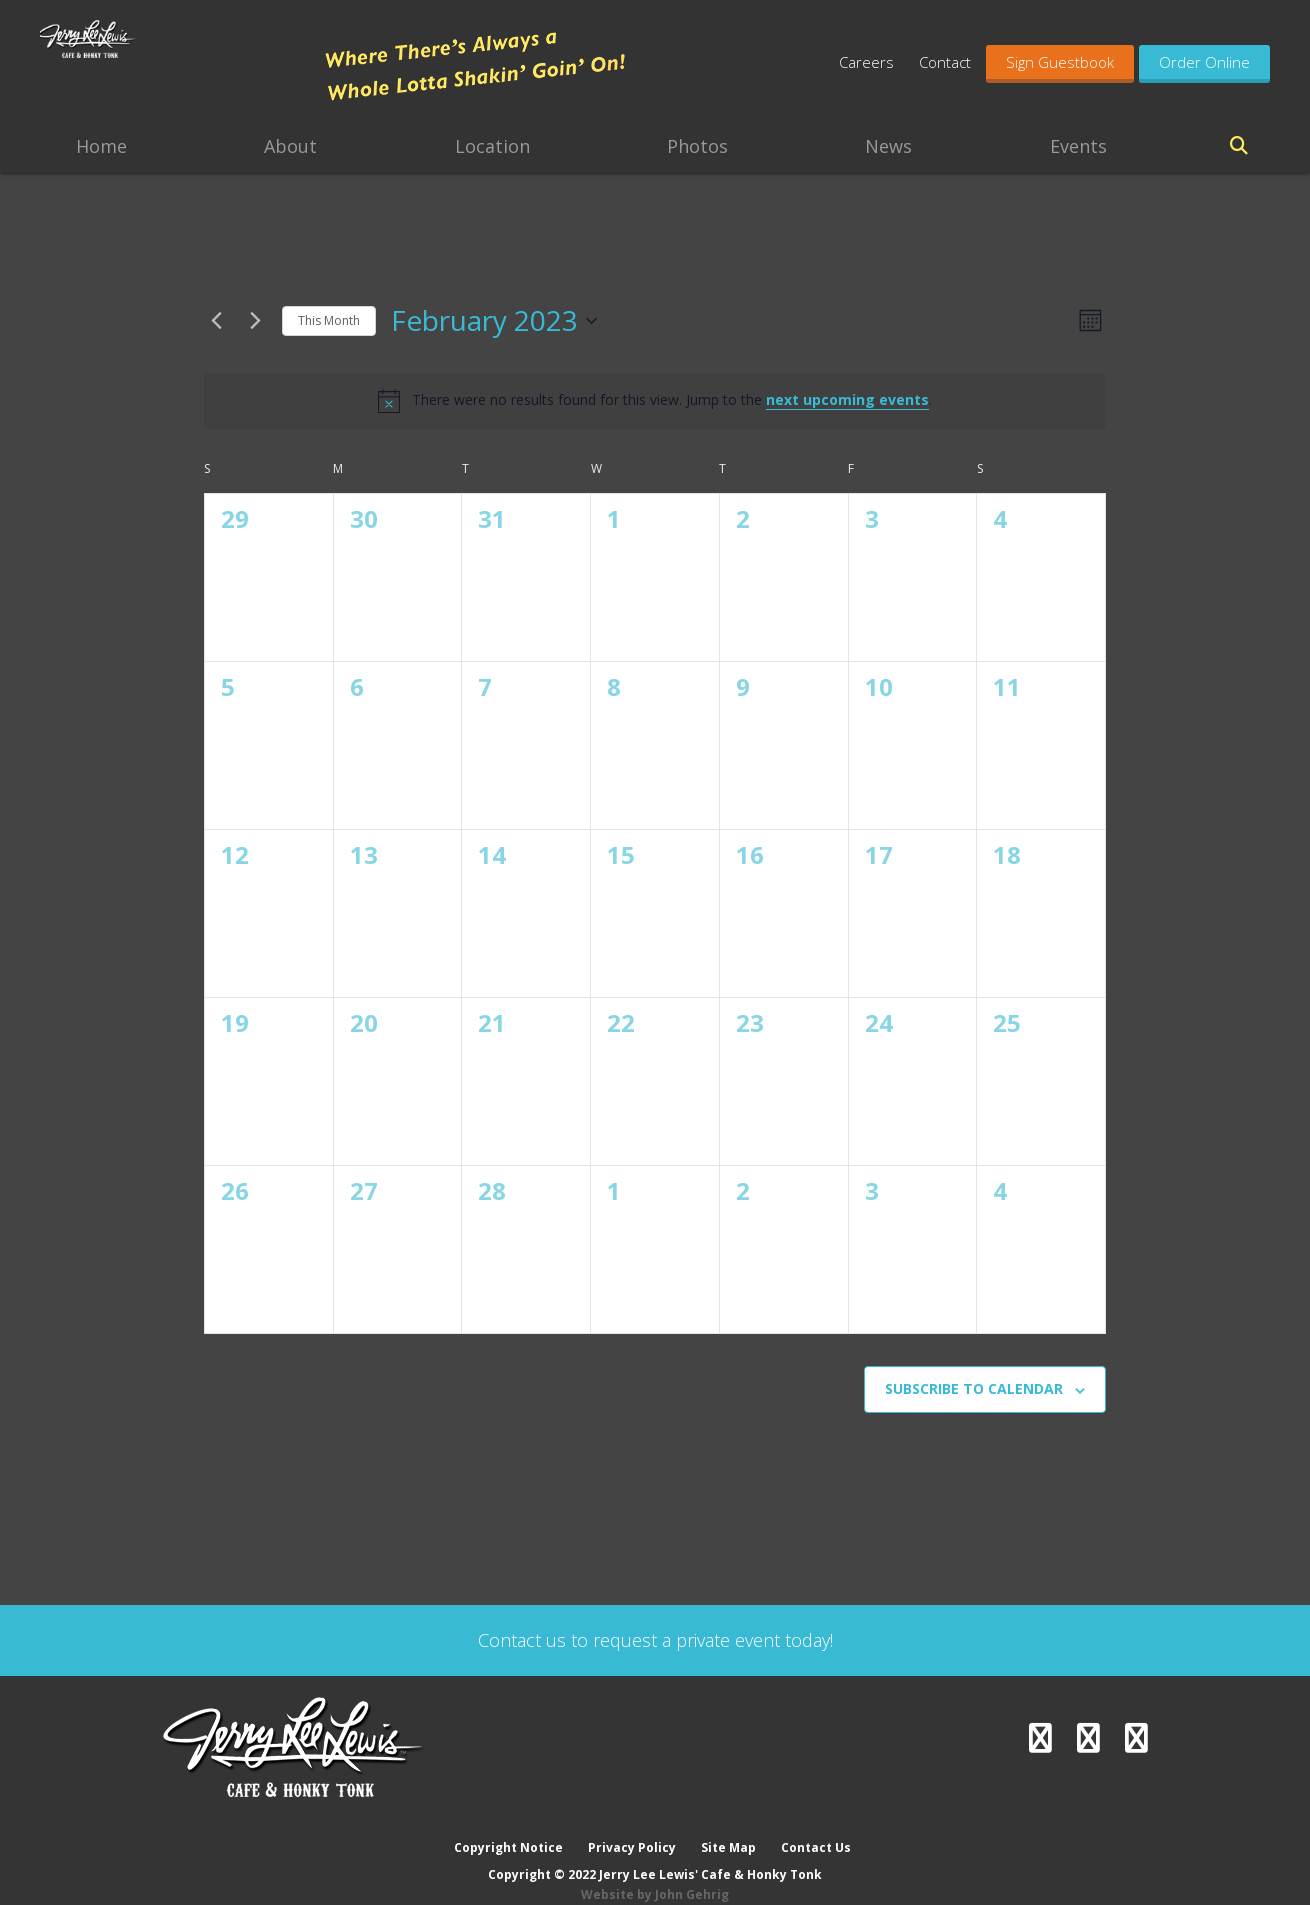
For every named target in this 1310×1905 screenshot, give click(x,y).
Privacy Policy (632, 1827)
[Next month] (255, 321)
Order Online (1204, 62)
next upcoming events (847, 399)
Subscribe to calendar (974, 1388)
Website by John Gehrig (655, 1874)
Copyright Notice (507, 1827)
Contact (945, 62)
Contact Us (818, 1827)
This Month (329, 320)
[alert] (655, 401)
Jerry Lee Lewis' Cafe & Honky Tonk (172, 70)
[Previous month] (216, 321)
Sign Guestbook (1060, 62)
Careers (866, 62)
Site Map (729, 1827)
